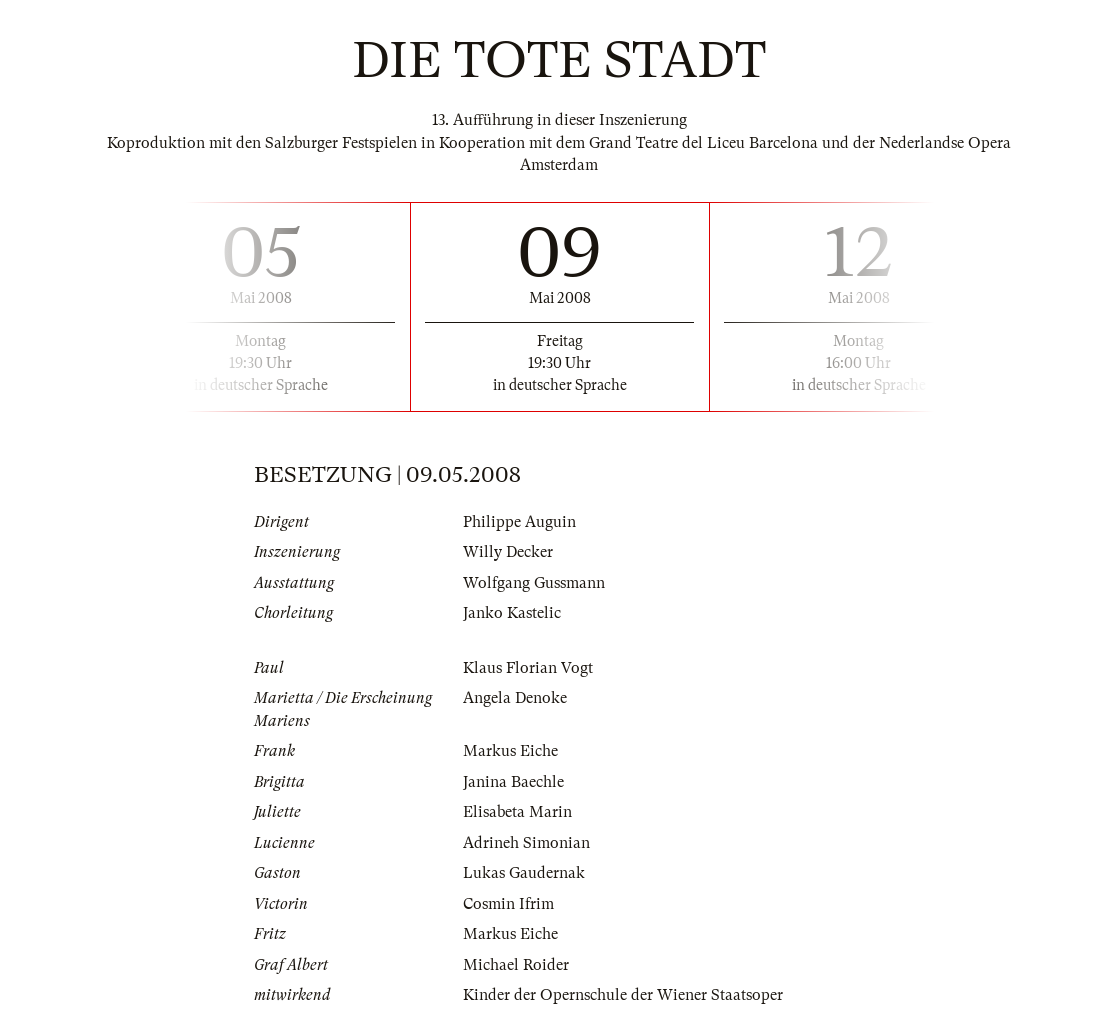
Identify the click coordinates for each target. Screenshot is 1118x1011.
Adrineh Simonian (526, 843)
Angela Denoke (515, 698)
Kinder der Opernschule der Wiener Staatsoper (623, 995)
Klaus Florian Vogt (528, 668)
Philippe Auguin (519, 522)
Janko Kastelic (512, 613)
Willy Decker (508, 552)
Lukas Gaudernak (524, 873)
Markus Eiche (510, 751)
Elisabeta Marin (517, 812)
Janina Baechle (513, 782)
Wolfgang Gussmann (534, 583)
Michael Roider (516, 965)
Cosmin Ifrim (508, 904)
